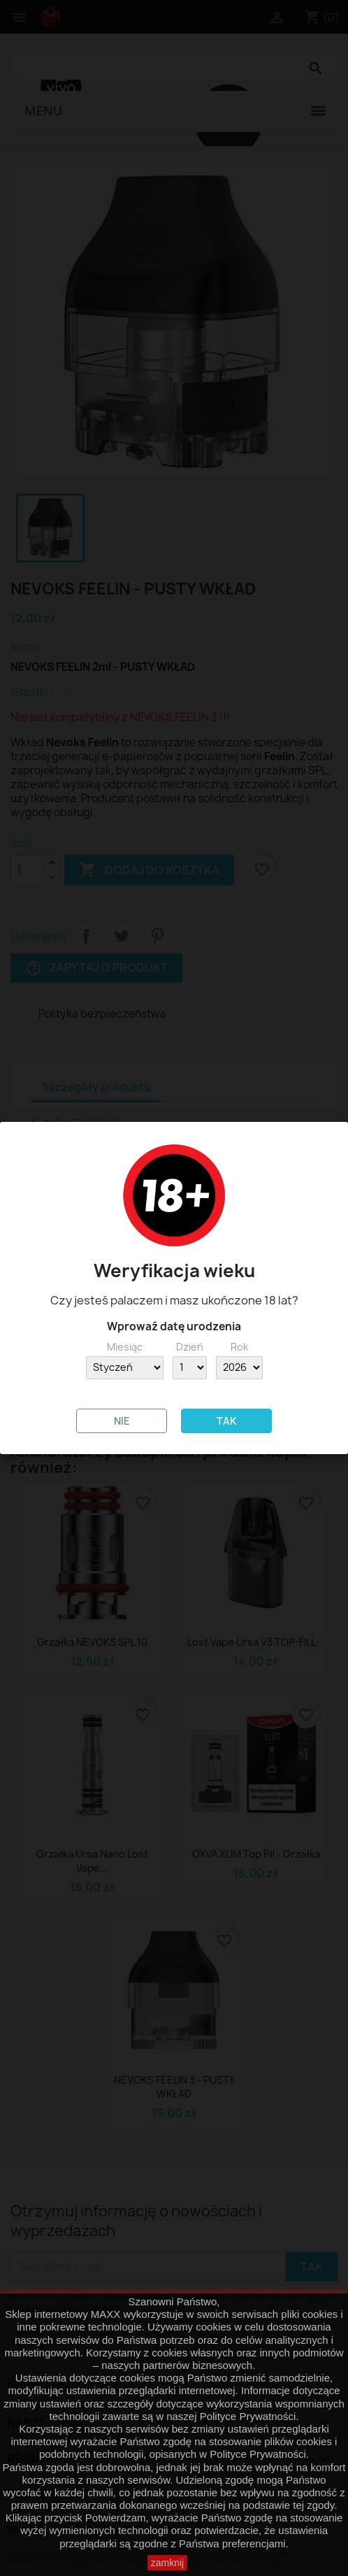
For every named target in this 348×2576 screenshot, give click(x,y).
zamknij (167, 2562)
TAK (226, 1421)
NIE (122, 1421)
